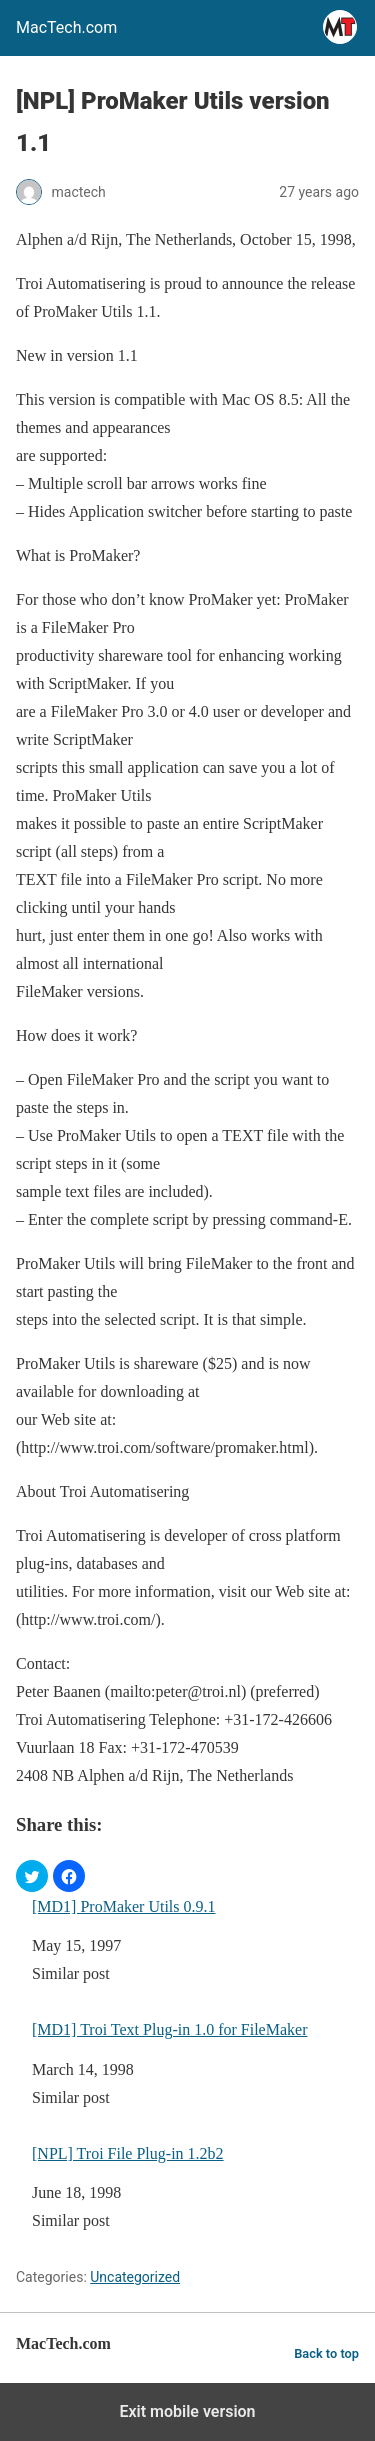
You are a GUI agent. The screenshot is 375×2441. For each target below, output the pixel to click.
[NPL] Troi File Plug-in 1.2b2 (128, 2153)
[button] (32, 1876)
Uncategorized (135, 2277)
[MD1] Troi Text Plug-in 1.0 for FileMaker (169, 2029)
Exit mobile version (187, 2411)
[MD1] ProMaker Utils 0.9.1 (124, 1906)
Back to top (326, 2353)
